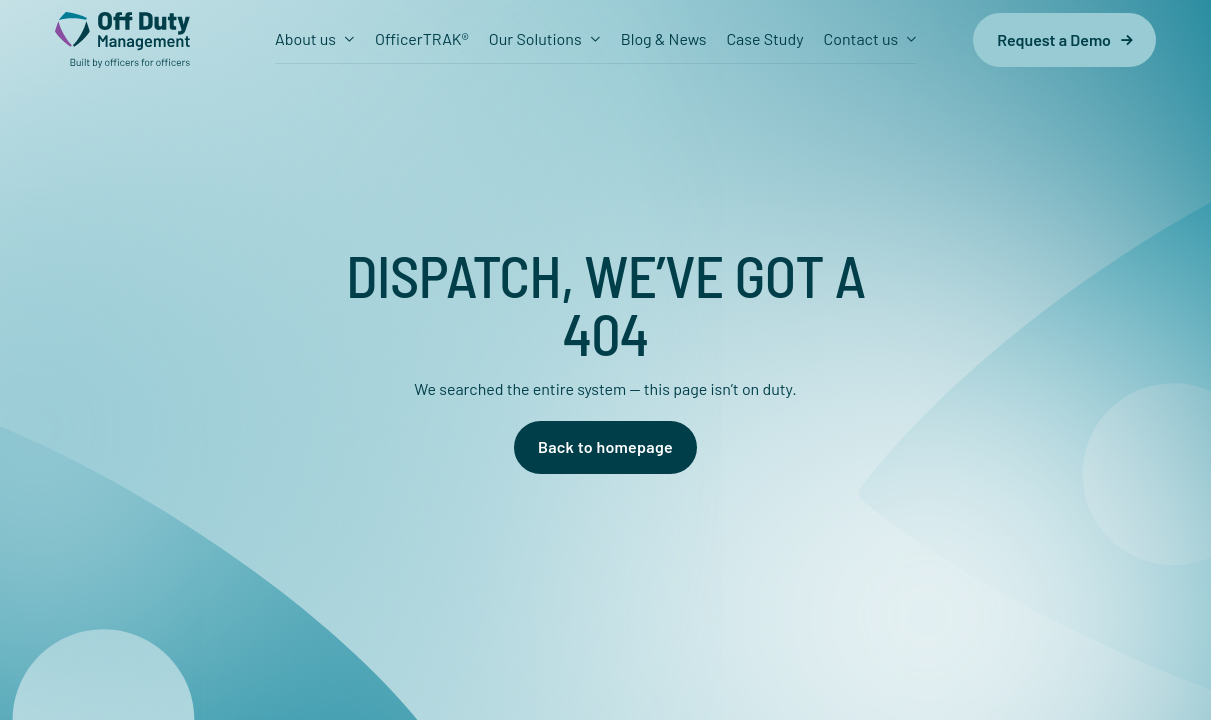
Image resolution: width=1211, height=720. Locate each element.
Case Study (764, 38)
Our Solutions (535, 38)
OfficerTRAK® (422, 38)
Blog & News (664, 38)
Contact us (861, 38)
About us (305, 38)
